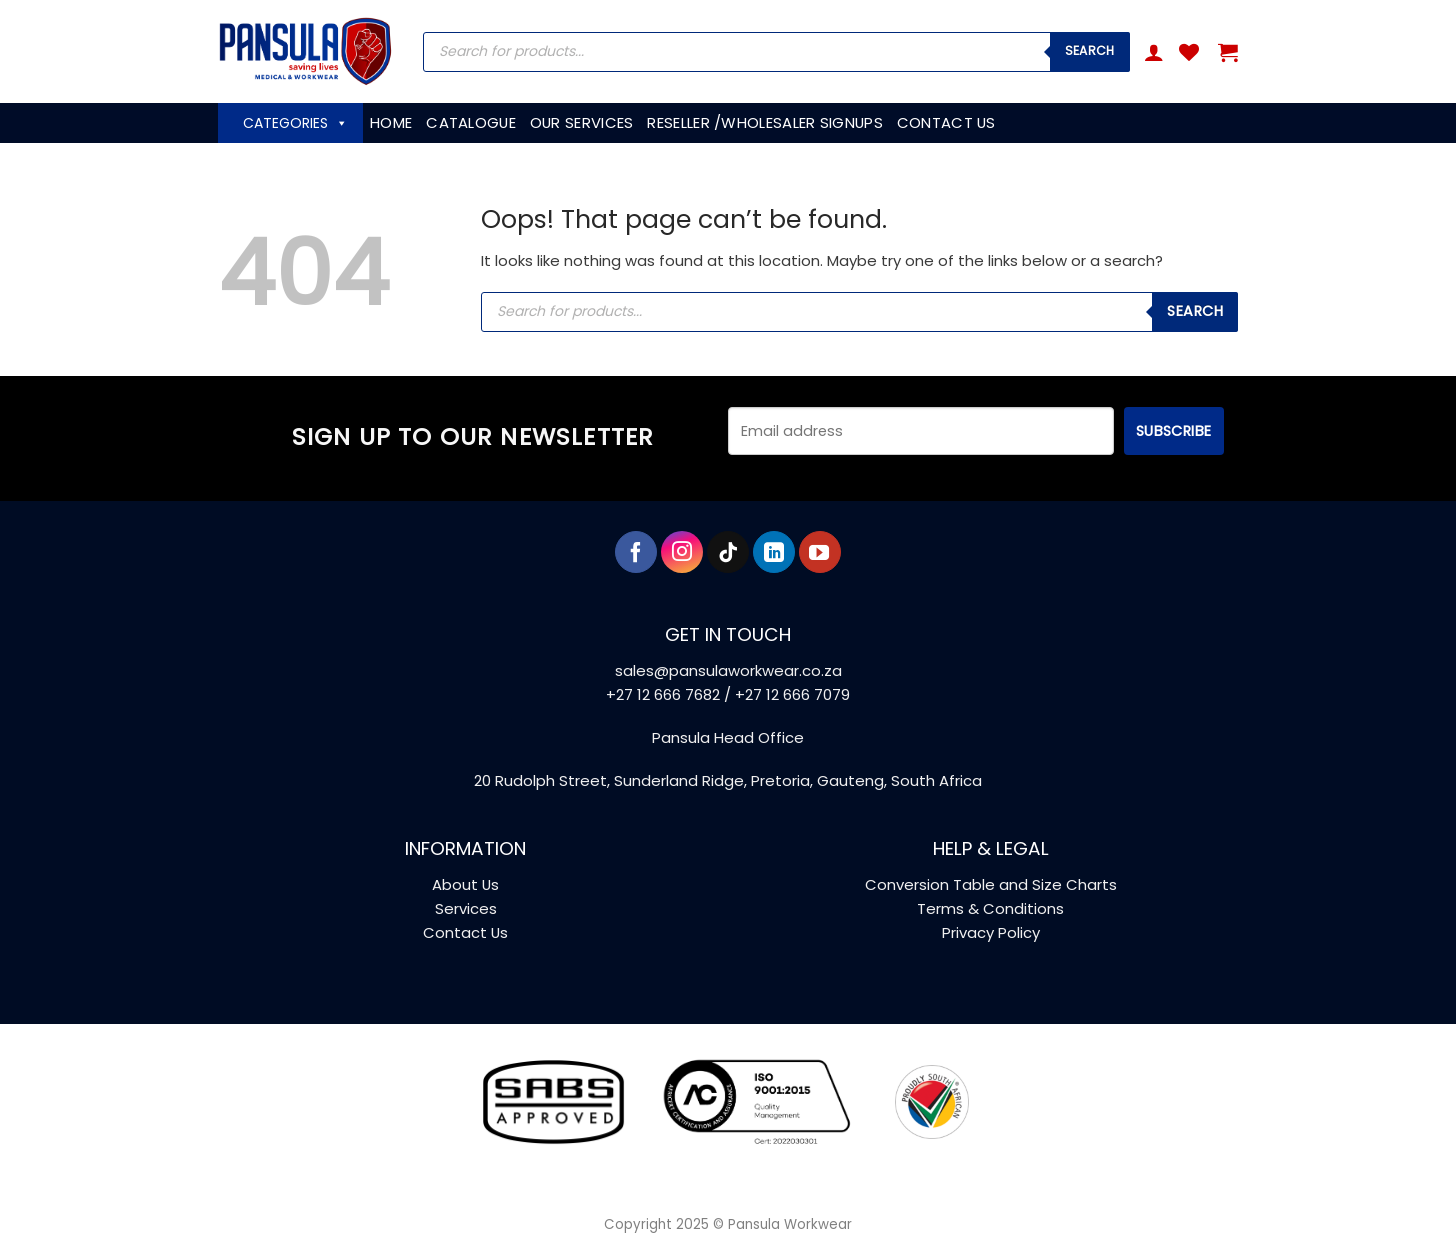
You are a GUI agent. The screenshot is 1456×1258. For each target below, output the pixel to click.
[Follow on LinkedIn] (774, 552)
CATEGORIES (295, 123)
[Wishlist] (1189, 52)
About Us (465, 884)
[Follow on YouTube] (820, 552)
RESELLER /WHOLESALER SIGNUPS (764, 122)
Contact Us (465, 932)
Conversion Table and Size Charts (991, 884)
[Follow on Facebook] (636, 552)
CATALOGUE (471, 122)
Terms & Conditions (990, 908)
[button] (1154, 52)
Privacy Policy (991, 932)
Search (1090, 50)
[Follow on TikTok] (728, 552)
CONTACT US (946, 122)
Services (466, 908)
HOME (391, 122)
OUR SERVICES (582, 122)
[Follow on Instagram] (682, 552)
